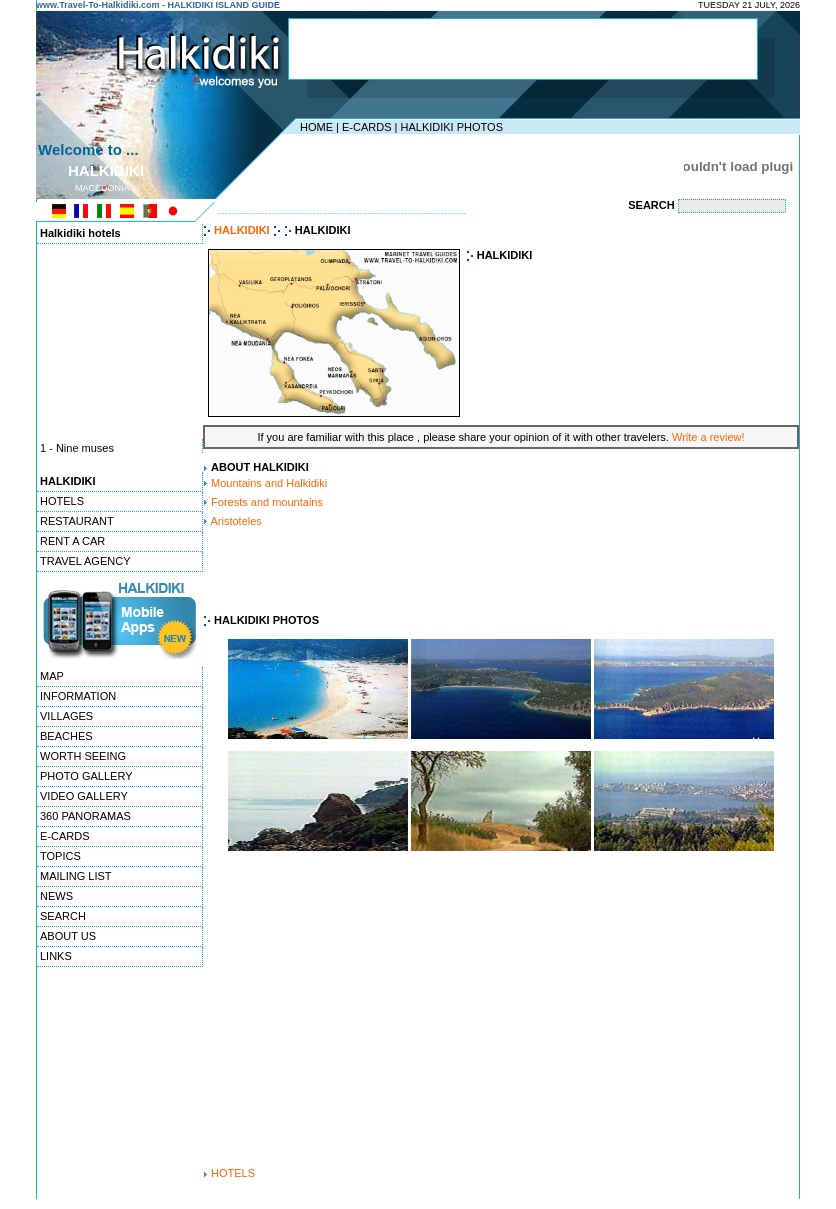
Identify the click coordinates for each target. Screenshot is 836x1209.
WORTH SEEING (83, 756)
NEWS (56, 896)
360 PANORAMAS (85, 816)
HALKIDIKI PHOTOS (451, 127)
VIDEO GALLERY (84, 796)
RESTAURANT (77, 521)
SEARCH (63, 916)
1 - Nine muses (77, 449)
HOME (316, 127)
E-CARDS (367, 127)
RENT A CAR (72, 541)
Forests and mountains (267, 502)
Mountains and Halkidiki (269, 483)
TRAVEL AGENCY (85, 561)
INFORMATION (78, 696)
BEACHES (66, 736)
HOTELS (62, 501)
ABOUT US (68, 936)
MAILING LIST (76, 876)
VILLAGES (66, 716)
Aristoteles (235, 521)
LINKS (56, 956)
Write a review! (708, 437)
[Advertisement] (523, 49)
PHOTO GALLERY (86, 776)
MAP (52, 676)
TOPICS (60, 856)
